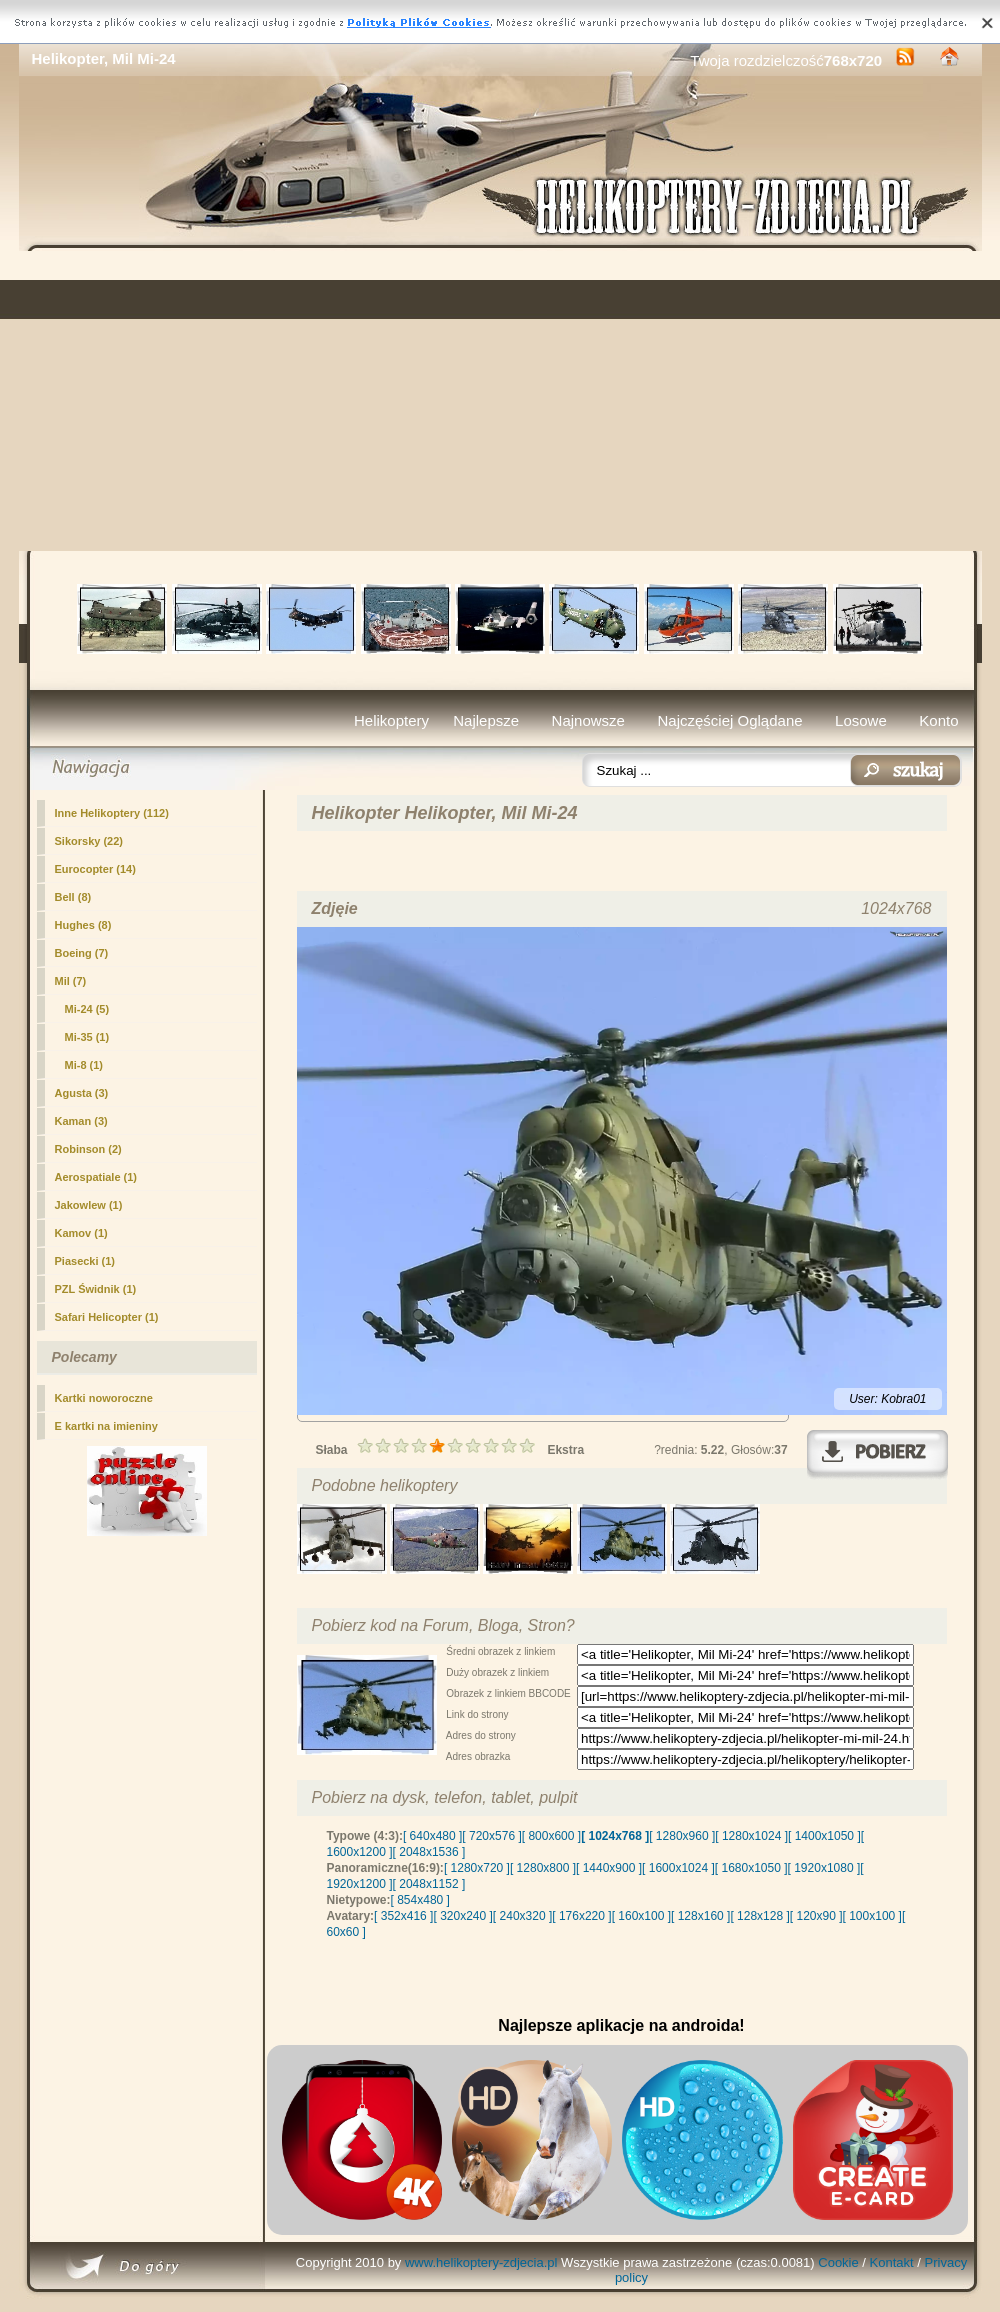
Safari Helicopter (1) (107, 1317)
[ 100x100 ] (872, 1916)
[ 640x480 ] (432, 1836)
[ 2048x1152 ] (429, 1884)
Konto (938, 720)
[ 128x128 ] (759, 1916)
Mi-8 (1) (84, 1065)
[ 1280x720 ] (477, 1868)
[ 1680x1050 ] (751, 1868)
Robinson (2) (88, 1149)
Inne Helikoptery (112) (112, 813)
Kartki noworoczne (104, 1398)
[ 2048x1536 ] (429, 1852)
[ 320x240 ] (462, 1916)
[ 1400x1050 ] (824, 1836)
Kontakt (892, 2262)
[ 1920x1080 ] (824, 1868)
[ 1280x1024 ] (751, 1836)
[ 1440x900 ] (609, 1868)
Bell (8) (73, 897)
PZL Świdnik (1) (96, 1289)
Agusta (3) (82, 1093)
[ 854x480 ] (420, 1900)
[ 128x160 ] (700, 1916)
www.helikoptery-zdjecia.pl (481, 2262)
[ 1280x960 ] (682, 1836)
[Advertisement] (500, 401)
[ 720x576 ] (491, 1836)
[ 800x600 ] (551, 1836)
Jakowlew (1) (89, 1205)
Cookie (838, 2262)
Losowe (861, 720)
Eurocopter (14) (95, 869)
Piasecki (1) (85, 1261)
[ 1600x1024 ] (678, 1868)
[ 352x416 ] (403, 1916)
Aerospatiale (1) (96, 1177)
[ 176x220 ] (581, 1916)
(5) (87, 1009)
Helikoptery (391, 720)
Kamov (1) (81, 1233)
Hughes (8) (83, 925)
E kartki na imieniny (106, 1426)
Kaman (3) (81, 1121)
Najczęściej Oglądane (729, 720)
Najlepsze (486, 720)
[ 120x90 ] (816, 1916)
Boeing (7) (82, 953)
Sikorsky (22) (89, 841)
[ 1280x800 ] (543, 1868)
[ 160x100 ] (641, 1916)
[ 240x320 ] (522, 1916)
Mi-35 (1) (87, 1037)
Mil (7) (71, 981)
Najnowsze (588, 720)
